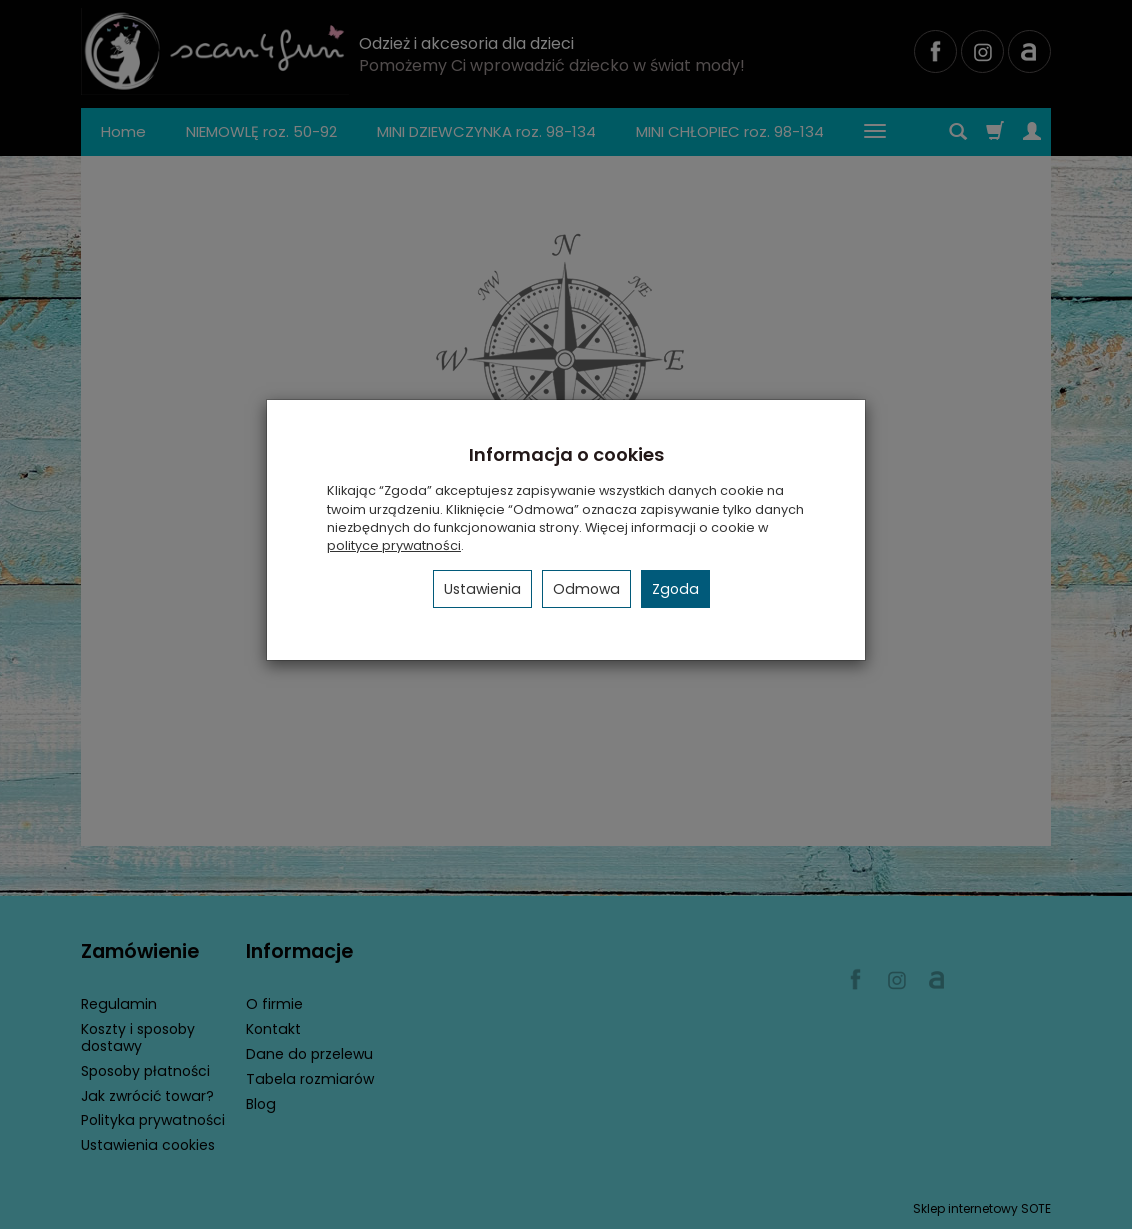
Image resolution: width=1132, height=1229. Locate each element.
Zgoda (675, 589)
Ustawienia (482, 589)
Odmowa (586, 589)
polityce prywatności (394, 545)
